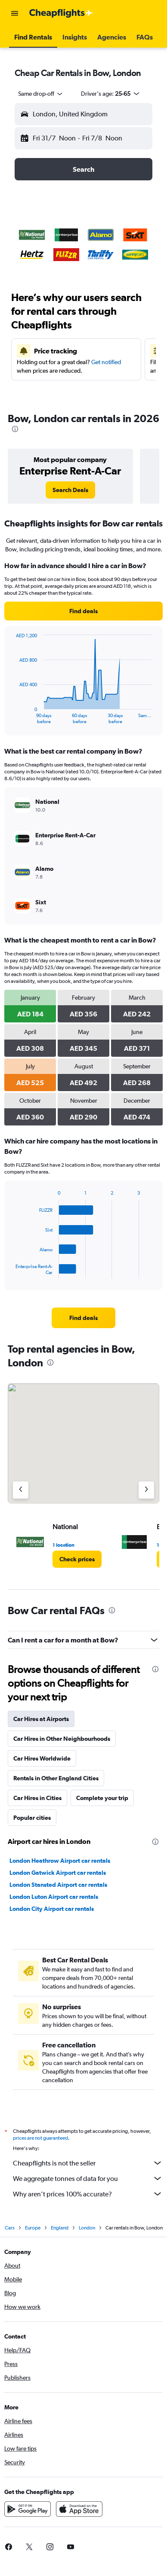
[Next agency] (146, 1490)
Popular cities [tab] (32, 1817)
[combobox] (41, 93)
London (87, 2228)
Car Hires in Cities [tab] (37, 1797)
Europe (32, 2228)
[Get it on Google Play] (27, 2509)
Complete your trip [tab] (102, 1797)
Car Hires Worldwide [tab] (42, 1758)
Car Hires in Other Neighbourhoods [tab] (61, 1738)
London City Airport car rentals (51, 1908)
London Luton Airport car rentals (53, 1896)
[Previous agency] (20, 1490)
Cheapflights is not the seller (88, 2163)
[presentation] (15, 429)
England (59, 2228)
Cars (10, 2228)
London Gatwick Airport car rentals (57, 1872)
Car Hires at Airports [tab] (41, 1718)
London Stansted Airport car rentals (58, 1884)
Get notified (106, 362)
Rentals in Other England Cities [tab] (56, 1778)
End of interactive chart (11, 717)
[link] (70, 490)
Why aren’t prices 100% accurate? (88, 2194)
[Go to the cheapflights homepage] (61, 13)
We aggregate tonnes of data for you (88, 2178)
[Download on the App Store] (79, 2509)
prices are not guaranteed (40, 2138)
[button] (14, 13)
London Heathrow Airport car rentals (59, 1860)
